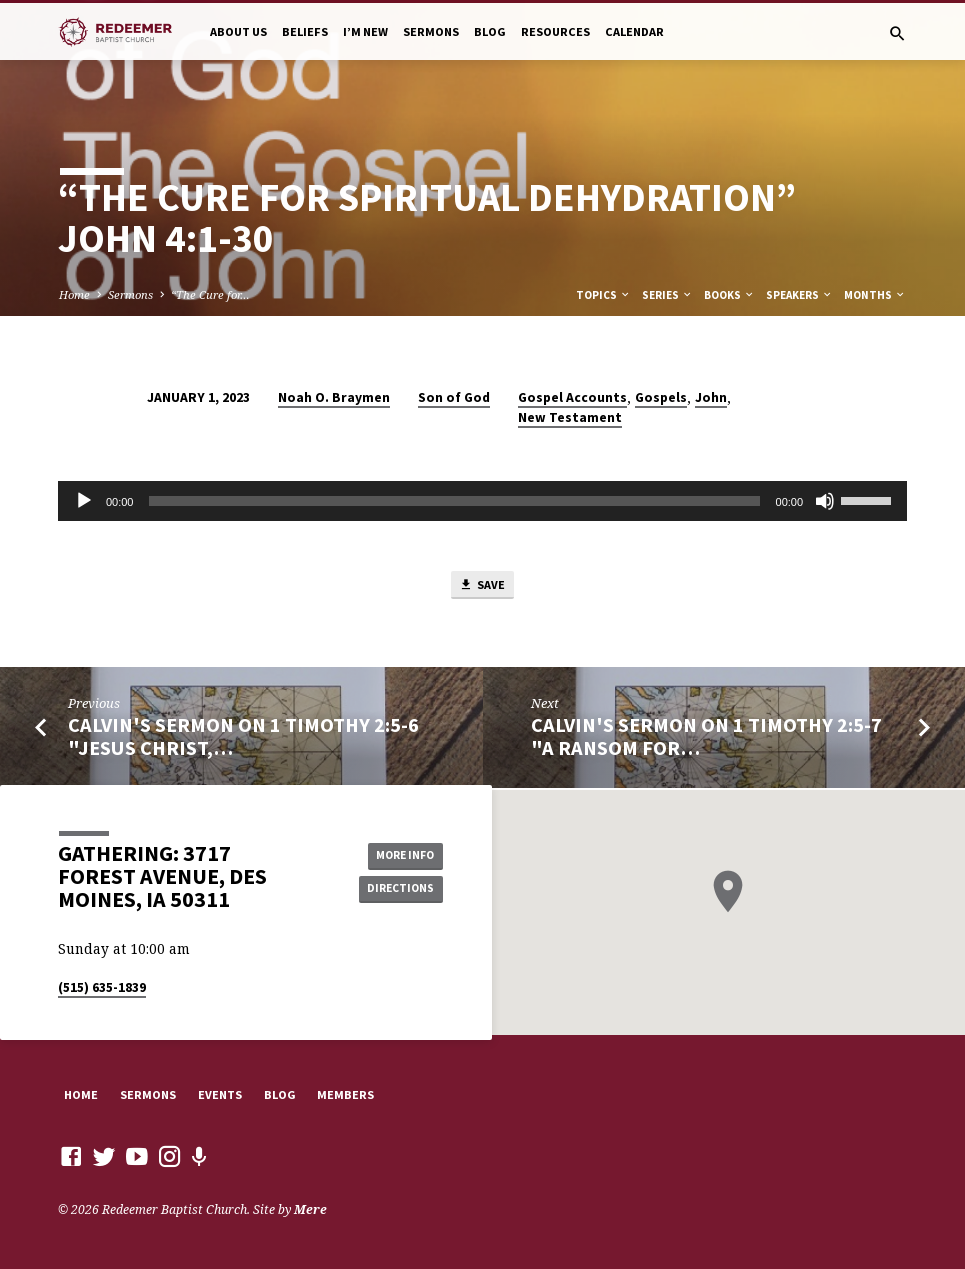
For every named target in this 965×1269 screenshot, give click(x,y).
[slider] (454, 501)
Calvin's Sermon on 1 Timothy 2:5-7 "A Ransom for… (706, 739)
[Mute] (825, 501)
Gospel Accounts (572, 397)
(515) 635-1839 (102, 988)
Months (875, 295)
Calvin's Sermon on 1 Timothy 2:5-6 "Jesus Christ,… (243, 739)
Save (482, 586)
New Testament (570, 417)
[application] (482, 501)
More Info (398, 854)
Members (345, 1094)
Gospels (661, 397)
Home (74, 294)
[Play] (84, 501)
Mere (310, 1210)
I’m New (365, 31)
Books (729, 295)
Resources (555, 31)
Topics (603, 295)
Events (220, 1094)
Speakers (799, 295)
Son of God (454, 397)
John (711, 397)
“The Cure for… (210, 294)
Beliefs (305, 31)
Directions (398, 890)
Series (667, 295)
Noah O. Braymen (334, 397)
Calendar (634, 31)
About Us (238, 31)
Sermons (431, 31)
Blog (490, 31)
